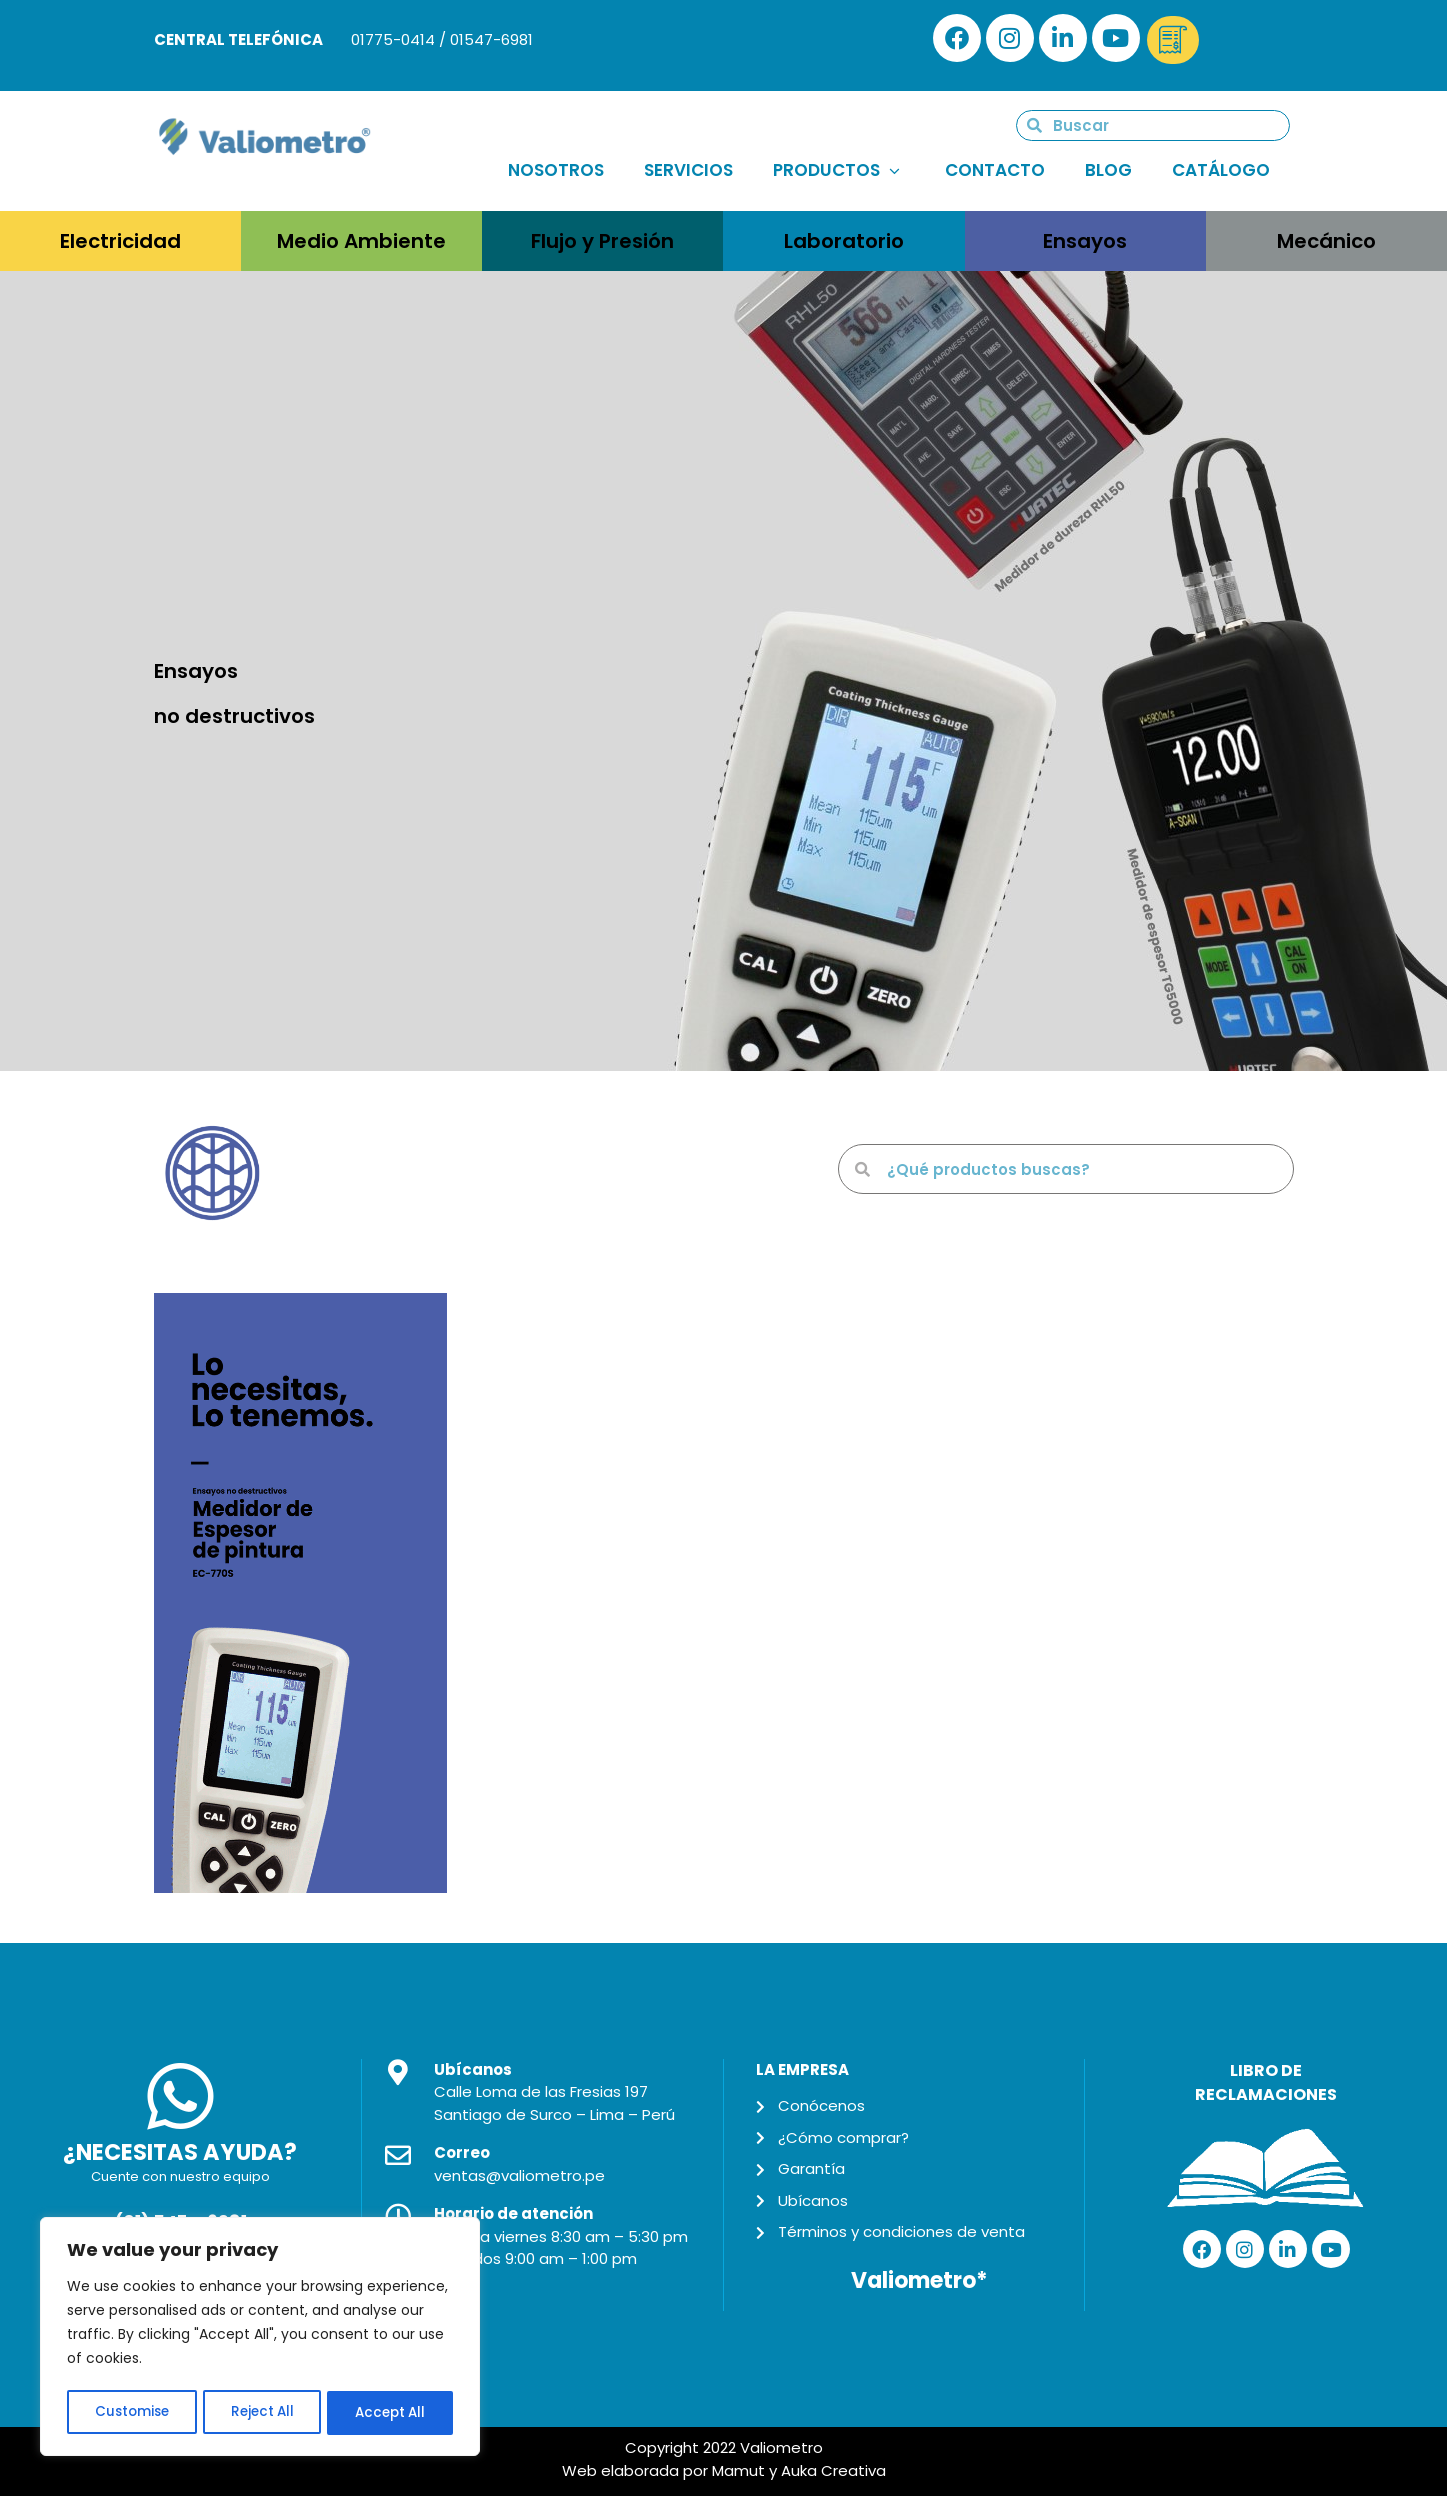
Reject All (261, 2413)
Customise (131, 2413)
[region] (260, 2339)
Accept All (390, 2413)
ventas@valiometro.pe (519, 2175)
